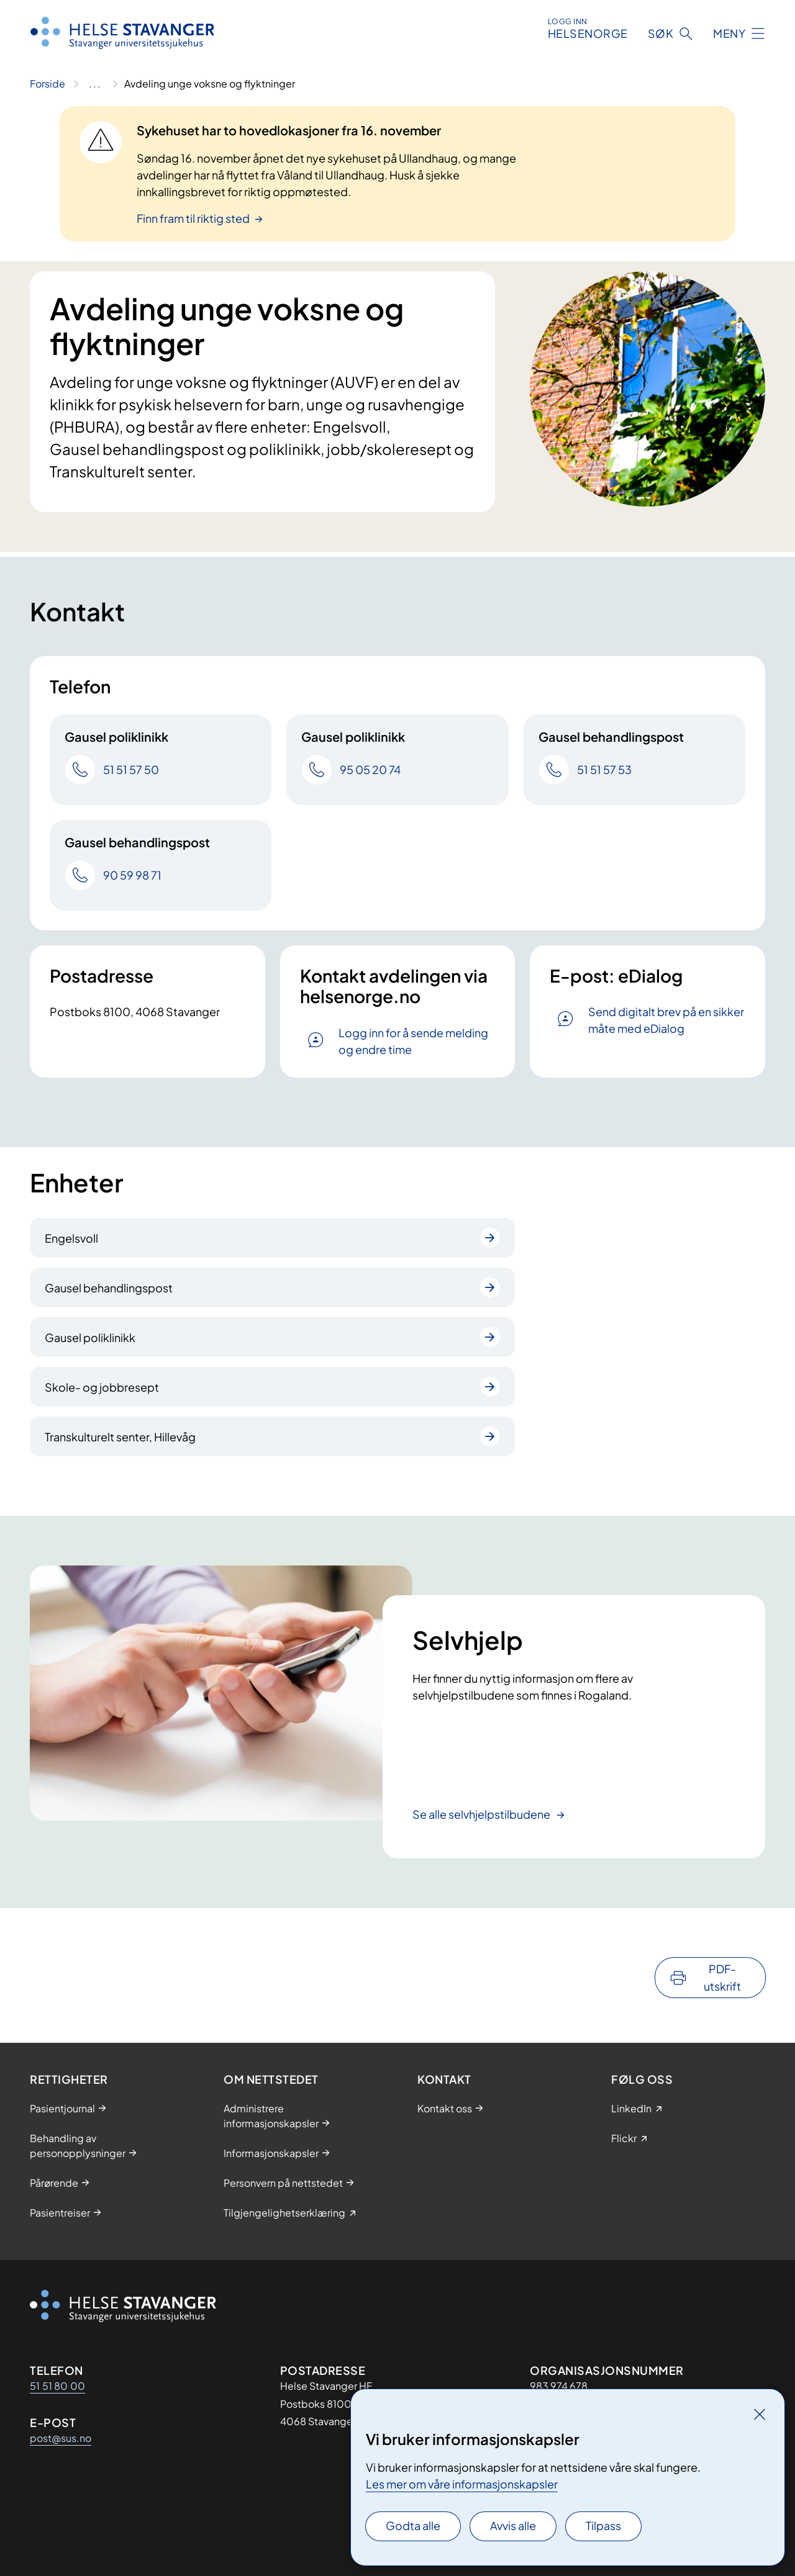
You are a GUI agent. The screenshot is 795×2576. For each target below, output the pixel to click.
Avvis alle (513, 2525)
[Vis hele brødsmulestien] (94, 84)
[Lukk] (760, 2414)
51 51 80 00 (57, 2385)
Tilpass (603, 2525)
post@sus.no (60, 2437)
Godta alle (413, 2525)
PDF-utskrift (722, 1977)
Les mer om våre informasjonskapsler (462, 2484)
